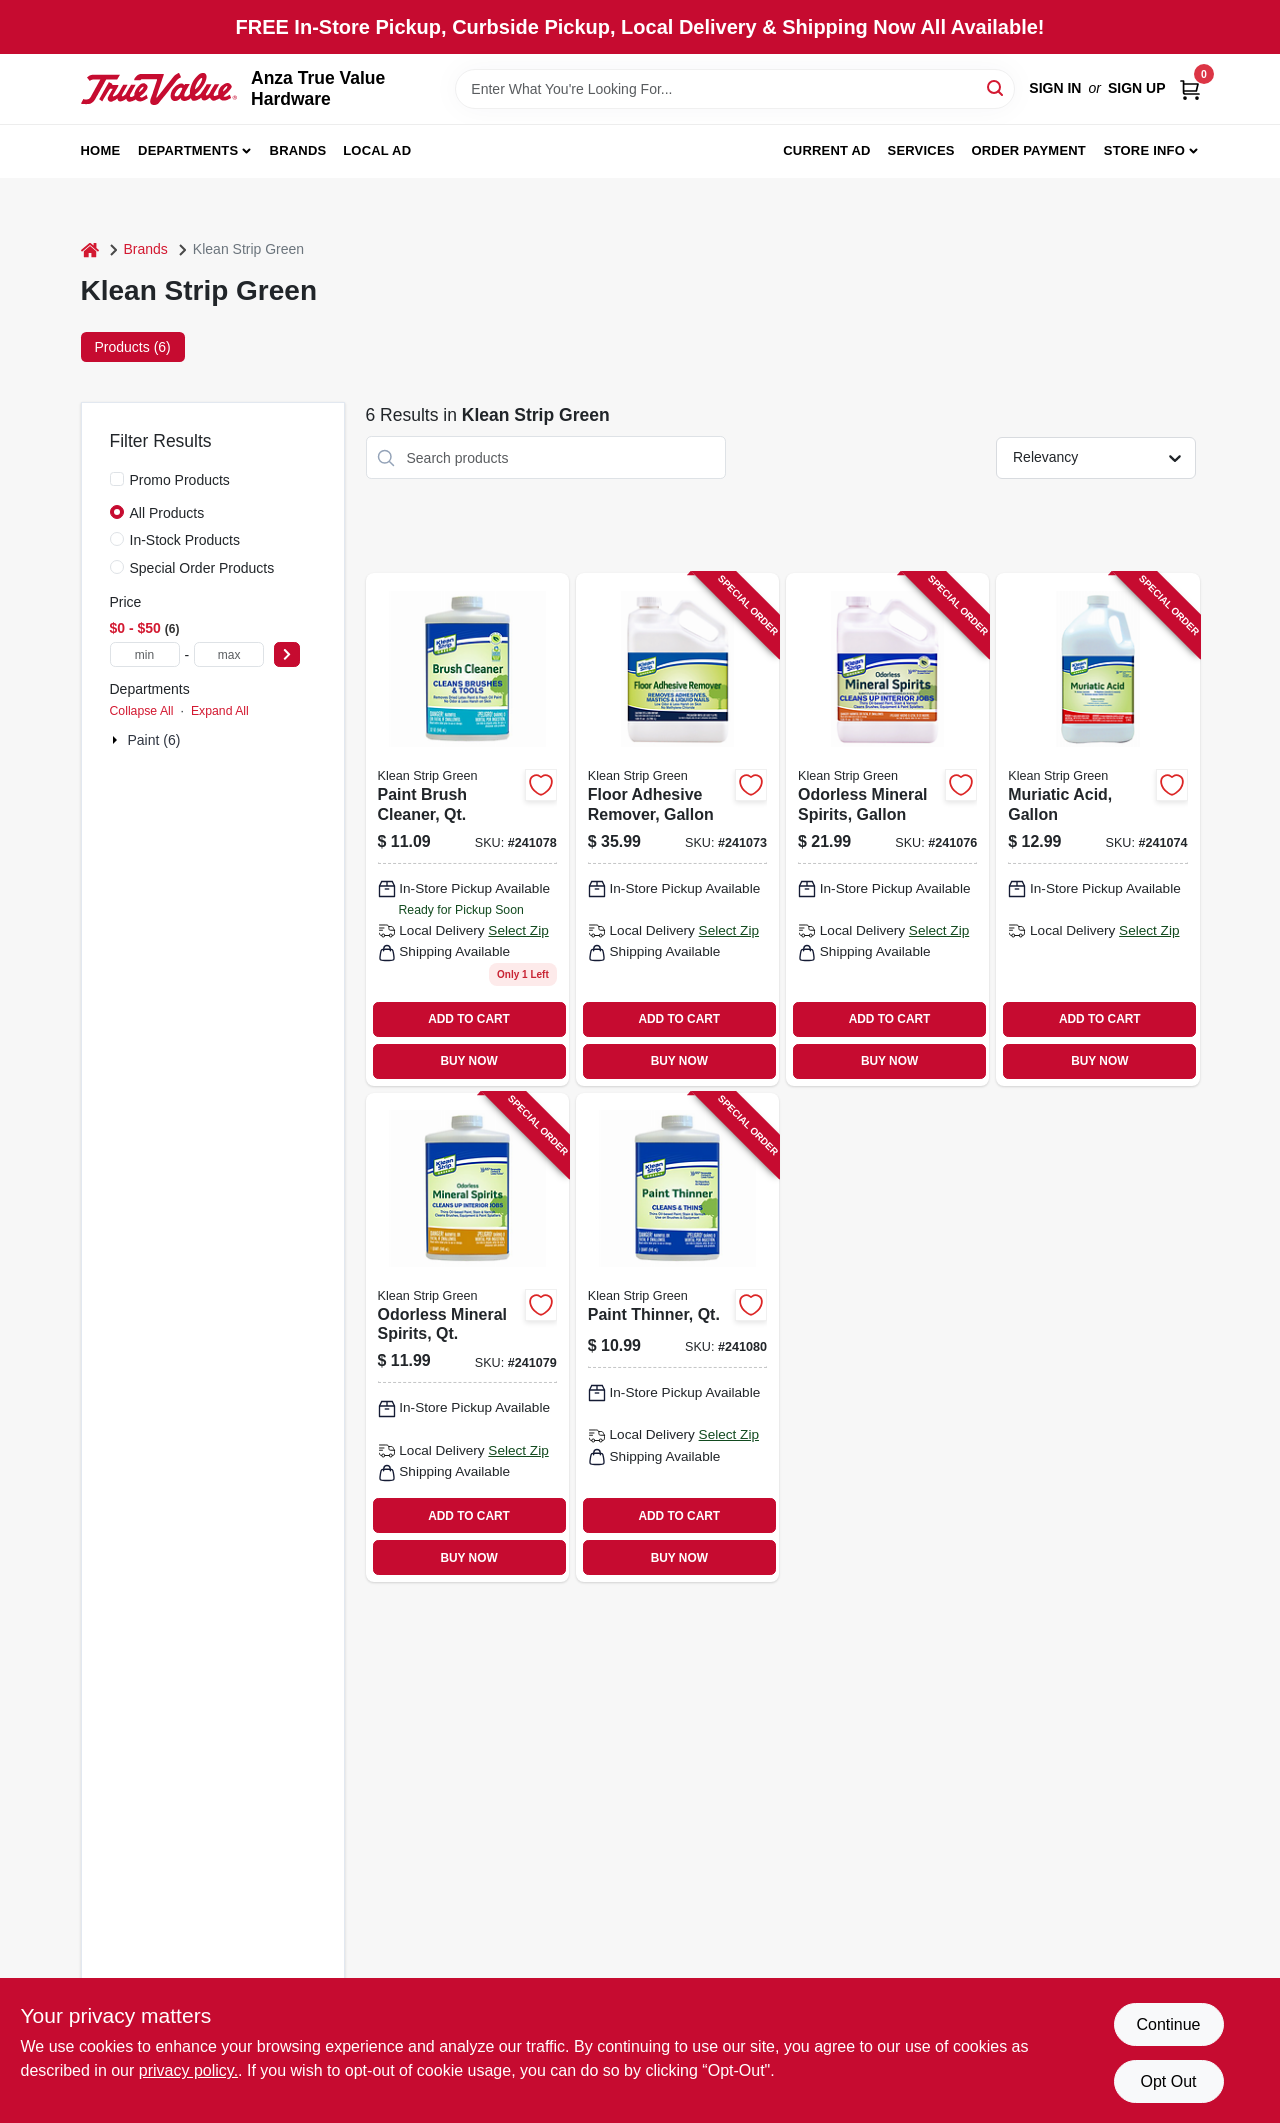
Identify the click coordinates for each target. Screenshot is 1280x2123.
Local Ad (377, 150)
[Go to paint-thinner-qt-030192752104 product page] (677, 1338)
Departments (188, 150)
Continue (1168, 2024)
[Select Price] (287, 654)
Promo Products (180, 480)
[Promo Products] (117, 479)
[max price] (229, 654)
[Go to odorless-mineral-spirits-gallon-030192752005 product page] (887, 829)
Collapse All (142, 711)
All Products (167, 513)
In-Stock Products (185, 540)
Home (101, 150)
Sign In (1055, 88)
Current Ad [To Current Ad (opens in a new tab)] (826, 150)
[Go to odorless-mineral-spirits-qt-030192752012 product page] (467, 1338)
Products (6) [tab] (133, 347)
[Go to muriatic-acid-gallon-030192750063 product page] (1097, 829)
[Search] (996, 87)
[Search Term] (735, 89)
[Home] (90, 249)
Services (921, 150)
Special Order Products (202, 568)
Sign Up (1137, 88)
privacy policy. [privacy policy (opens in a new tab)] (188, 2070)
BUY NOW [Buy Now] (468, 1061)
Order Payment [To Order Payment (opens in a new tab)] (1028, 150)
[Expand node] (117, 740)
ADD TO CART (469, 1019)
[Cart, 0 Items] (1190, 88)
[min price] (145, 654)
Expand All (220, 711)
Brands (298, 150)
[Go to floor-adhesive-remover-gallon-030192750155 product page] (677, 829)
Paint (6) (154, 740)
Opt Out (1168, 2081)
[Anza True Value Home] (159, 89)
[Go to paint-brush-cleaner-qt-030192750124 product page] (467, 829)
